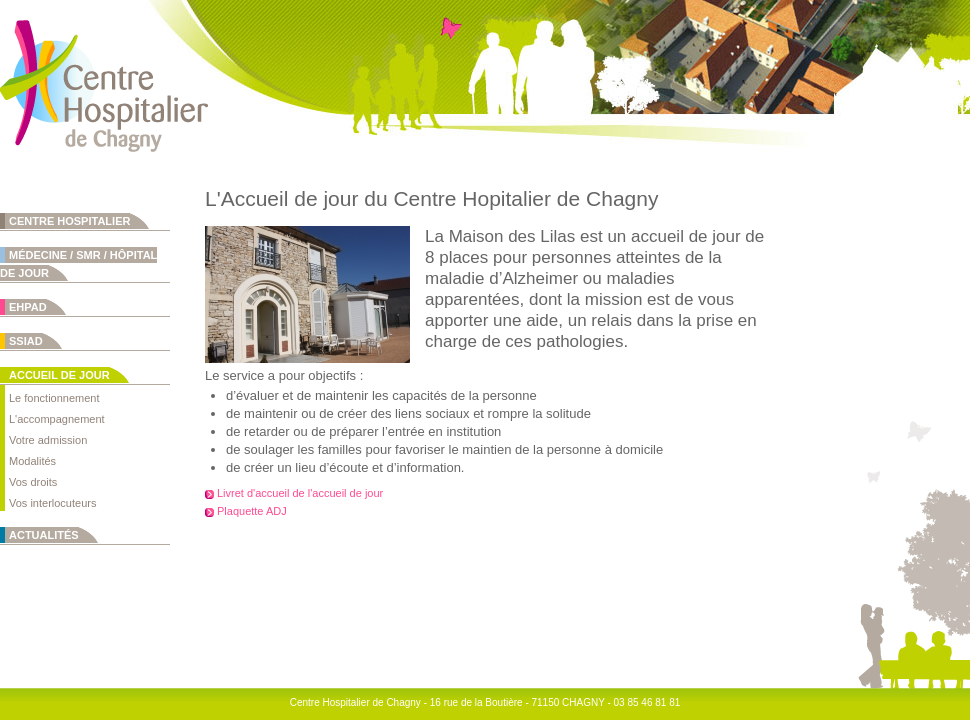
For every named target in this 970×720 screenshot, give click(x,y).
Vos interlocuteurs (52, 503)
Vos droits (33, 482)
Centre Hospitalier (69, 221)
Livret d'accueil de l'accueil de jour (300, 493)
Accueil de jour (59, 375)
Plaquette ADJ (252, 511)
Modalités (32, 461)
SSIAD (26, 341)
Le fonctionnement (54, 398)
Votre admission (48, 440)
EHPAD (28, 307)
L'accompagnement (57, 419)
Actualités (44, 535)
